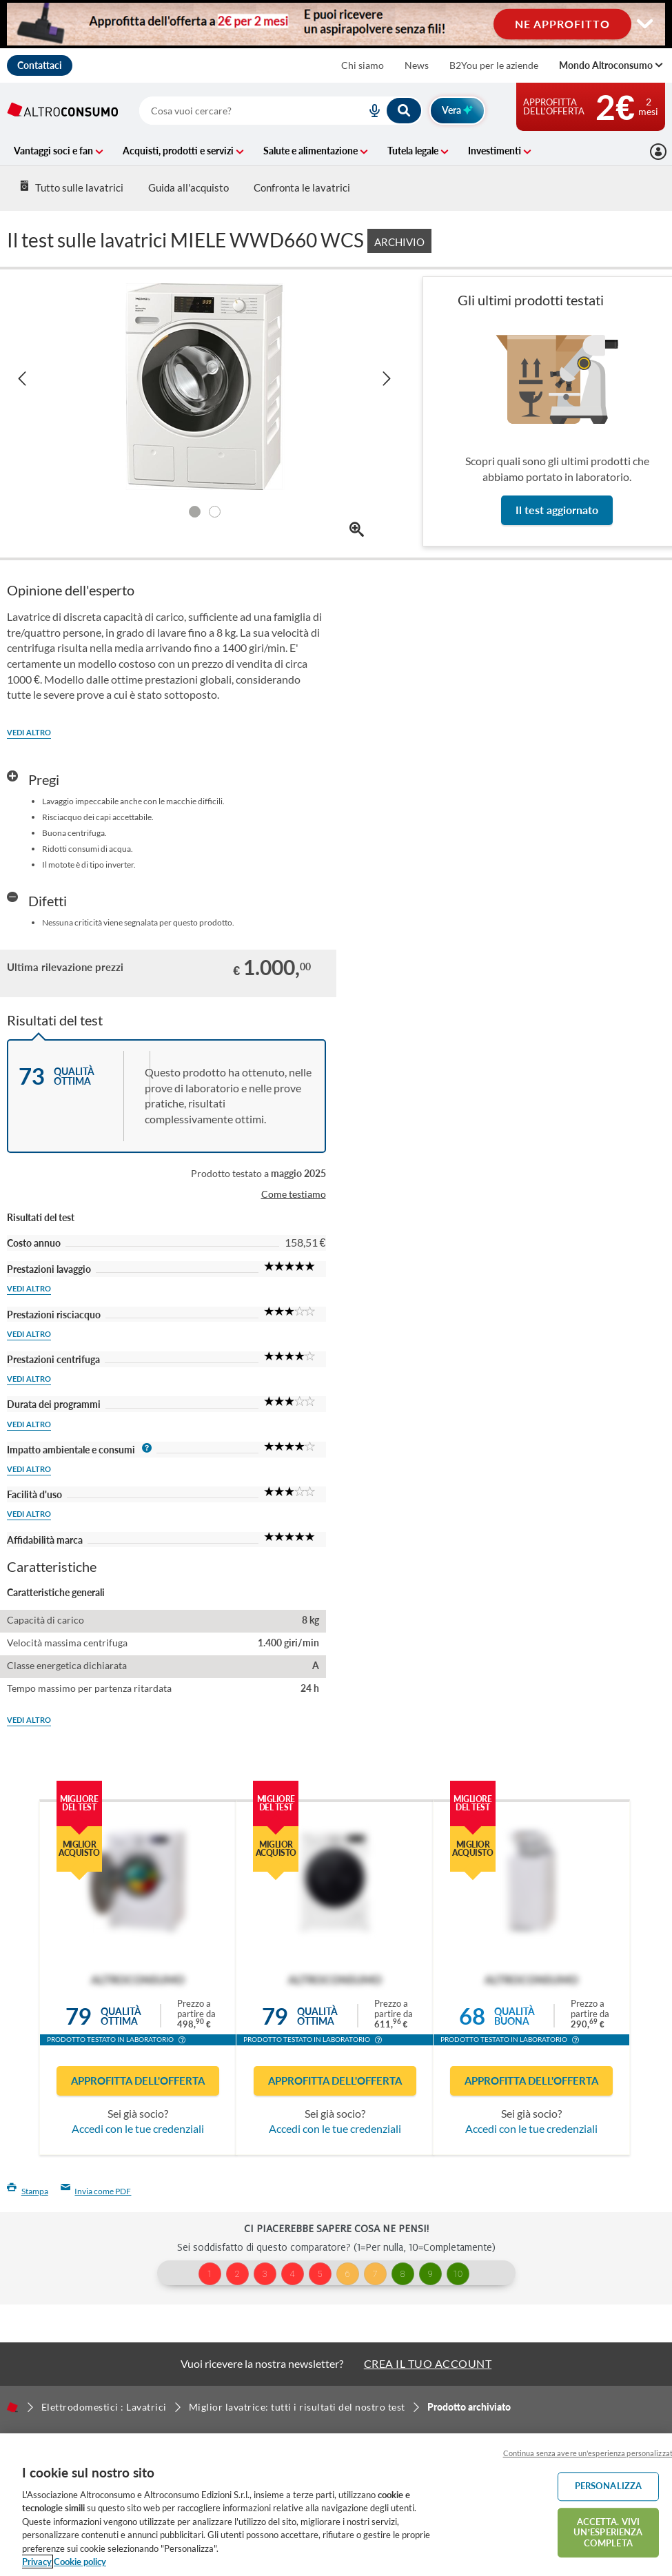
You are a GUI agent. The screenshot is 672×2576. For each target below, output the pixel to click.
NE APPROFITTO (562, 23)
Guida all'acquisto (188, 187)
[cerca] (236, 110)
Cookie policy (80, 2561)
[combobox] (280, 110)
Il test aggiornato (557, 509)
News (417, 65)
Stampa (27, 2191)
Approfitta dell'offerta (138, 2080)
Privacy (37, 2561)
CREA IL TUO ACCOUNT (428, 2363)
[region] (336, 2504)
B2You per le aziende (493, 65)
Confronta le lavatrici (302, 187)
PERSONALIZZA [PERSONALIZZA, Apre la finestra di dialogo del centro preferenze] (608, 2485)
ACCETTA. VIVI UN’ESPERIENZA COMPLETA (607, 2532)
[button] (182, 2041)
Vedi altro (29, 732)
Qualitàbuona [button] (514, 2016)
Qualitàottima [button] (121, 2016)
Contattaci (39, 65)
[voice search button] (368, 110)
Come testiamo (293, 1194)
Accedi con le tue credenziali (138, 2128)
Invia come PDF (96, 2191)
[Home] (12, 2407)
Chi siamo (362, 65)
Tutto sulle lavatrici (71, 187)
